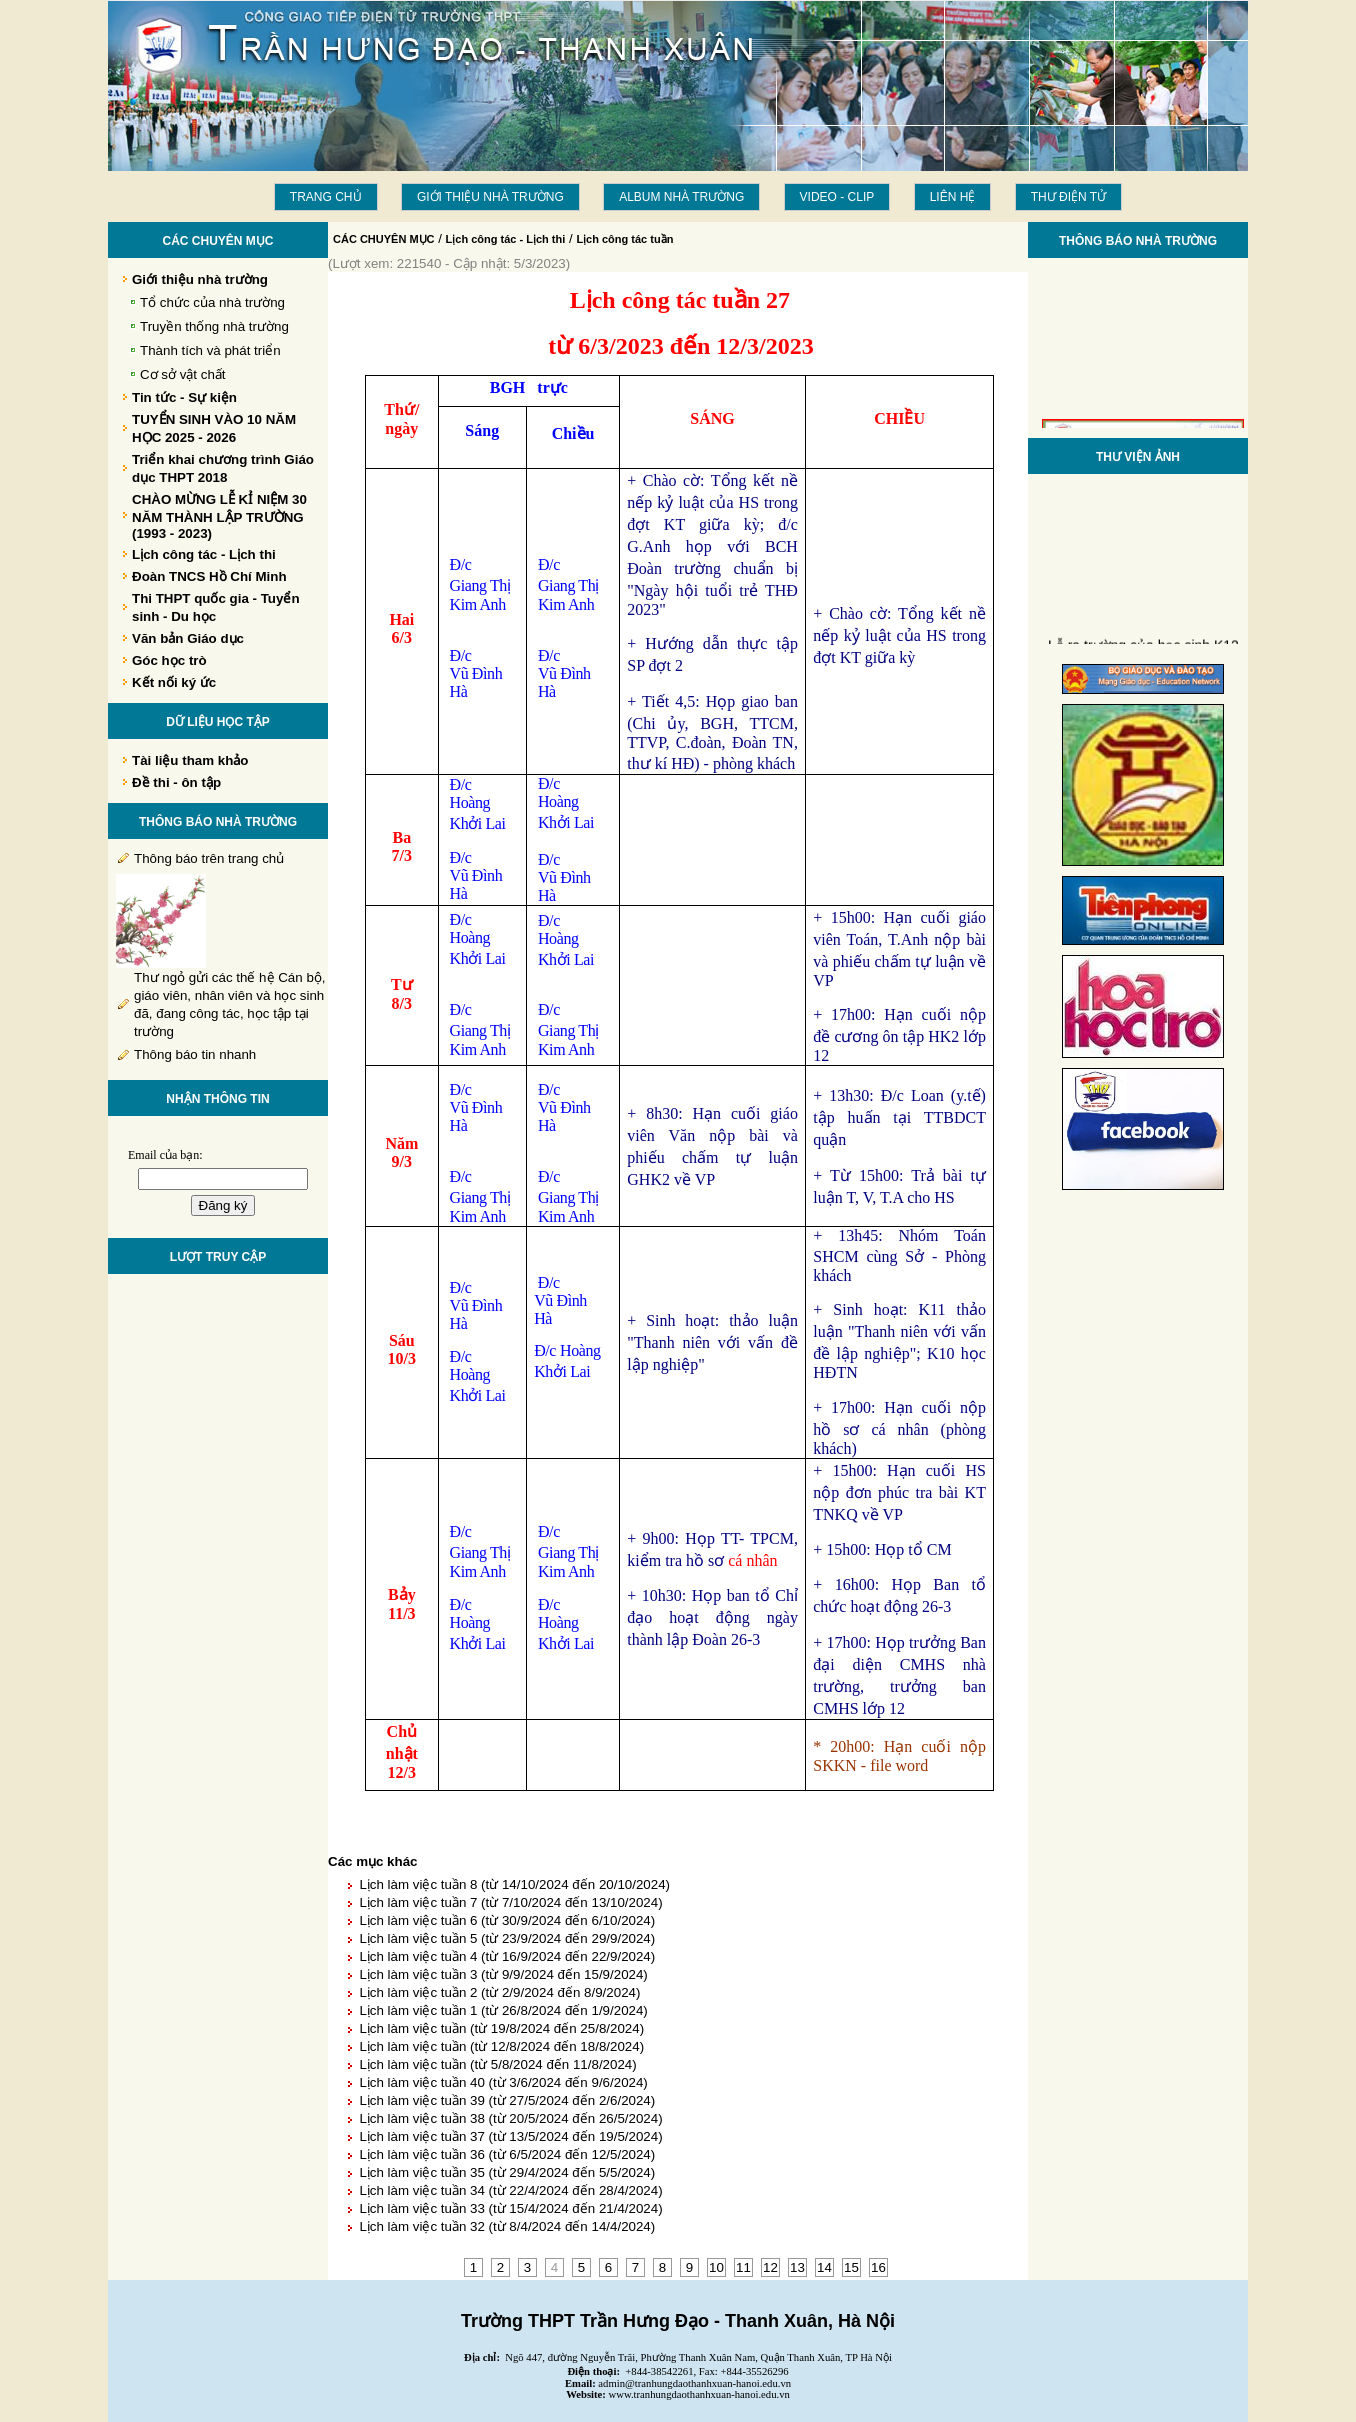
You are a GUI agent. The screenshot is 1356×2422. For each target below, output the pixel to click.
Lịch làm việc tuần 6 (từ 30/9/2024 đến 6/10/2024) (507, 1920)
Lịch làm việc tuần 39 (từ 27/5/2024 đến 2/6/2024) (507, 2100)
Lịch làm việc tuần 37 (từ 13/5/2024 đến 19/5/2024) (510, 2136)
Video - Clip (837, 197)
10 (716, 2267)
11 (743, 2267)
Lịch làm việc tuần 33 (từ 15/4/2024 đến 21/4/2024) (510, 2208)
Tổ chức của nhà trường (212, 302)
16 (878, 2267)
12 (770, 2267)
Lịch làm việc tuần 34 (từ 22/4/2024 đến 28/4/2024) (510, 2190)
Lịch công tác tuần (624, 239)
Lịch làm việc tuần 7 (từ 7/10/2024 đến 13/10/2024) (510, 1902)
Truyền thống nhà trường (214, 326)
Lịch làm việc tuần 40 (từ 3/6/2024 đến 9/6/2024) (503, 2082)
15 (851, 2267)
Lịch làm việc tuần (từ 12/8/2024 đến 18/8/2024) (501, 2046)
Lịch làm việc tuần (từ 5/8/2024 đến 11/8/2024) (497, 2064)
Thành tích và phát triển (210, 350)
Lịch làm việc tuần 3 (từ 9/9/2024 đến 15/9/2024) (503, 1974)
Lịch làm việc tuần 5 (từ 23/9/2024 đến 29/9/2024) (507, 1938)
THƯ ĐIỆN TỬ (1068, 197)
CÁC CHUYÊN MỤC (384, 239)
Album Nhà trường (681, 197)
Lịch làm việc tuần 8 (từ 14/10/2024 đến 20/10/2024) (514, 1884)
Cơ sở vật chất (183, 374)
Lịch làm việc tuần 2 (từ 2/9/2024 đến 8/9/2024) (499, 1992)
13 (797, 2267)
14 (824, 2267)
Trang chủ (326, 197)
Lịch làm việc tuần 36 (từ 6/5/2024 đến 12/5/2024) (507, 2154)
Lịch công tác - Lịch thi (506, 239)
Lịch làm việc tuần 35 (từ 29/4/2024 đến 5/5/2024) (507, 2172)
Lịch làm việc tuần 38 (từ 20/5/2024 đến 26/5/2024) (510, 2118)
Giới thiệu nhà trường (490, 197)
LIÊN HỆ (953, 197)
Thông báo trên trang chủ (209, 858)
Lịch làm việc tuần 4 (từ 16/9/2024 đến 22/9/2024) (507, 1956)
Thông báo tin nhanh (195, 1054)
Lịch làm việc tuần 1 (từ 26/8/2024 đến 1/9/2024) (503, 2010)
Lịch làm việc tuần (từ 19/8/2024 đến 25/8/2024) (501, 2028)
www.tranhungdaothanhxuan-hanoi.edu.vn (699, 2394)
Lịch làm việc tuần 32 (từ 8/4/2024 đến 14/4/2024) (507, 2226)
